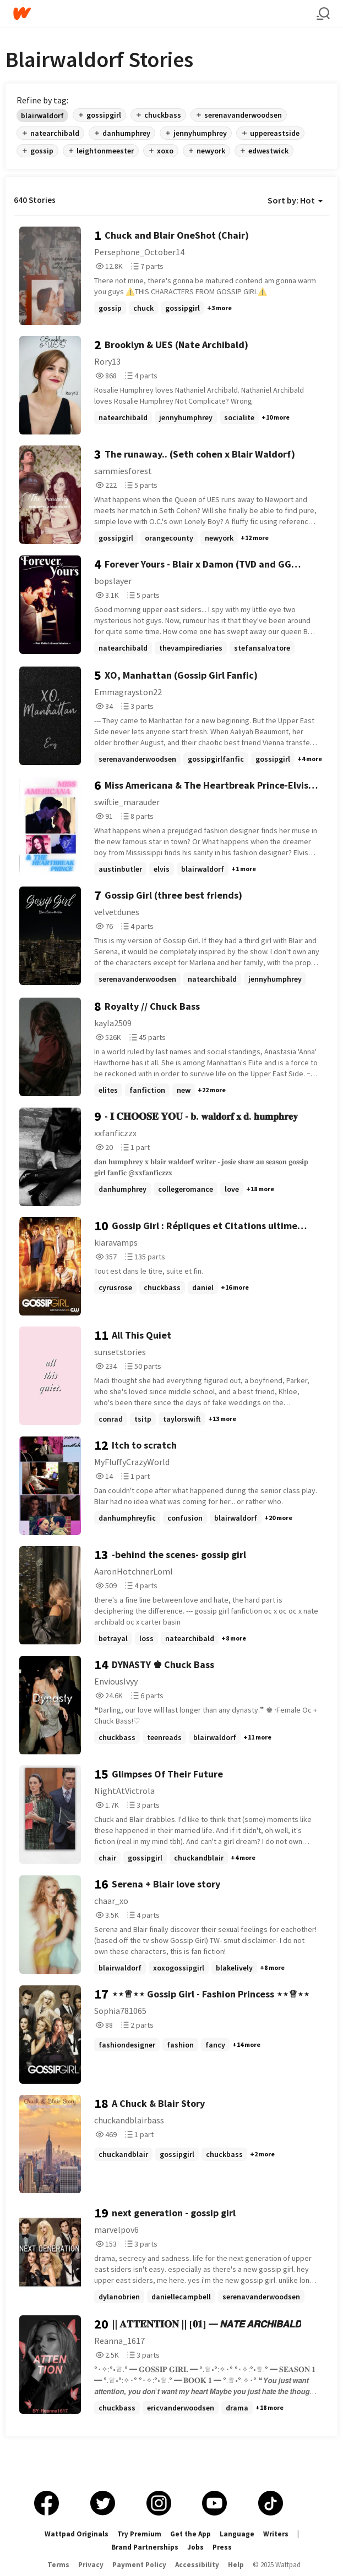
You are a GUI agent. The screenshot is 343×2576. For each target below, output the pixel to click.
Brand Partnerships (144, 2547)
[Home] (165, 13)
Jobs (195, 2547)
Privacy (91, 2564)
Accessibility (197, 2564)
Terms (58, 2564)
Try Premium (139, 2534)
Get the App (190, 2534)
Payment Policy (139, 2564)
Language (237, 2534)
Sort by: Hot (295, 200)
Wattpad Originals (76, 2534)
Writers (275, 2534)
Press (222, 2547)
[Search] (323, 13)
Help (236, 2564)
